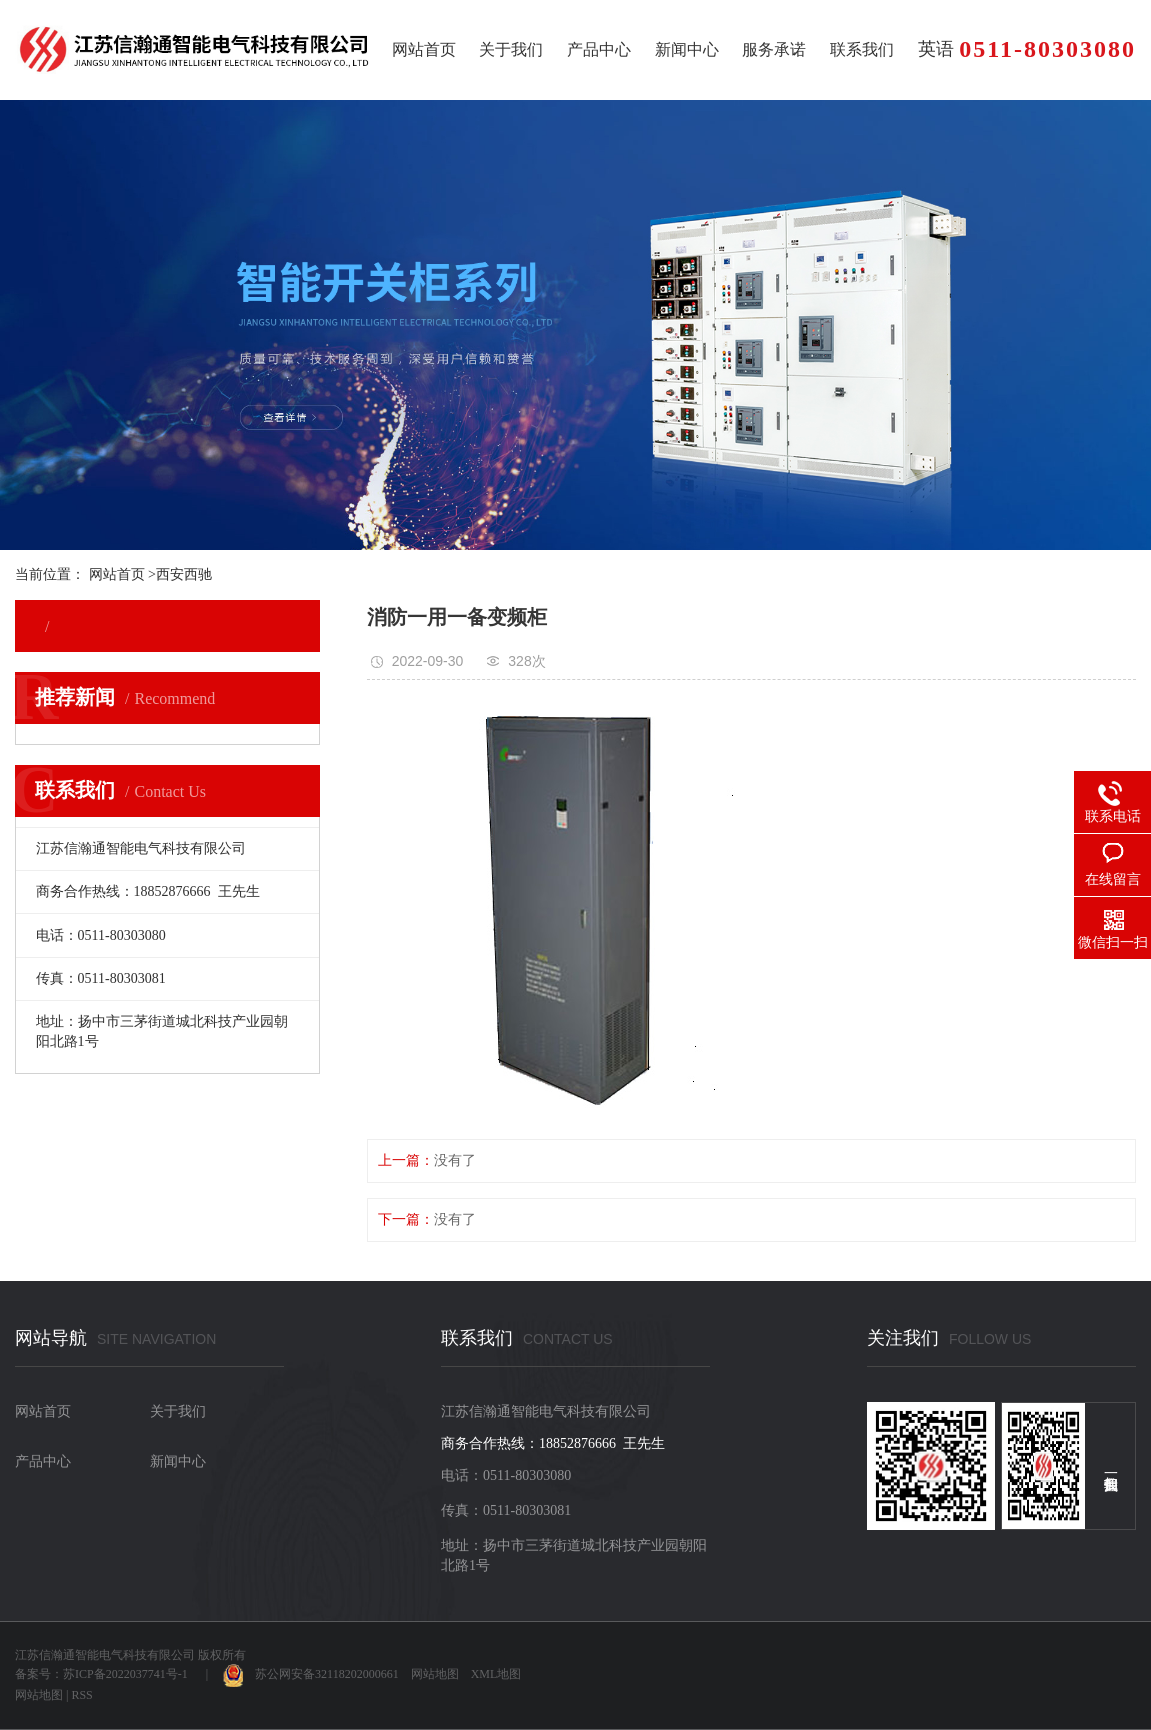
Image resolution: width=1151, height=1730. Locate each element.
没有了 (455, 1160)
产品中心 (599, 49)
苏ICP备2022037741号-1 (125, 1674)
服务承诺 (774, 49)
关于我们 (511, 49)
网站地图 (435, 1674)
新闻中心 (687, 49)
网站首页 (424, 49)
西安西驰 (184, 574)
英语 (936, 49)
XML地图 (496, 1674)
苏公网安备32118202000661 (311, 1674)
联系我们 (862, 49)
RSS (81, 1695)
